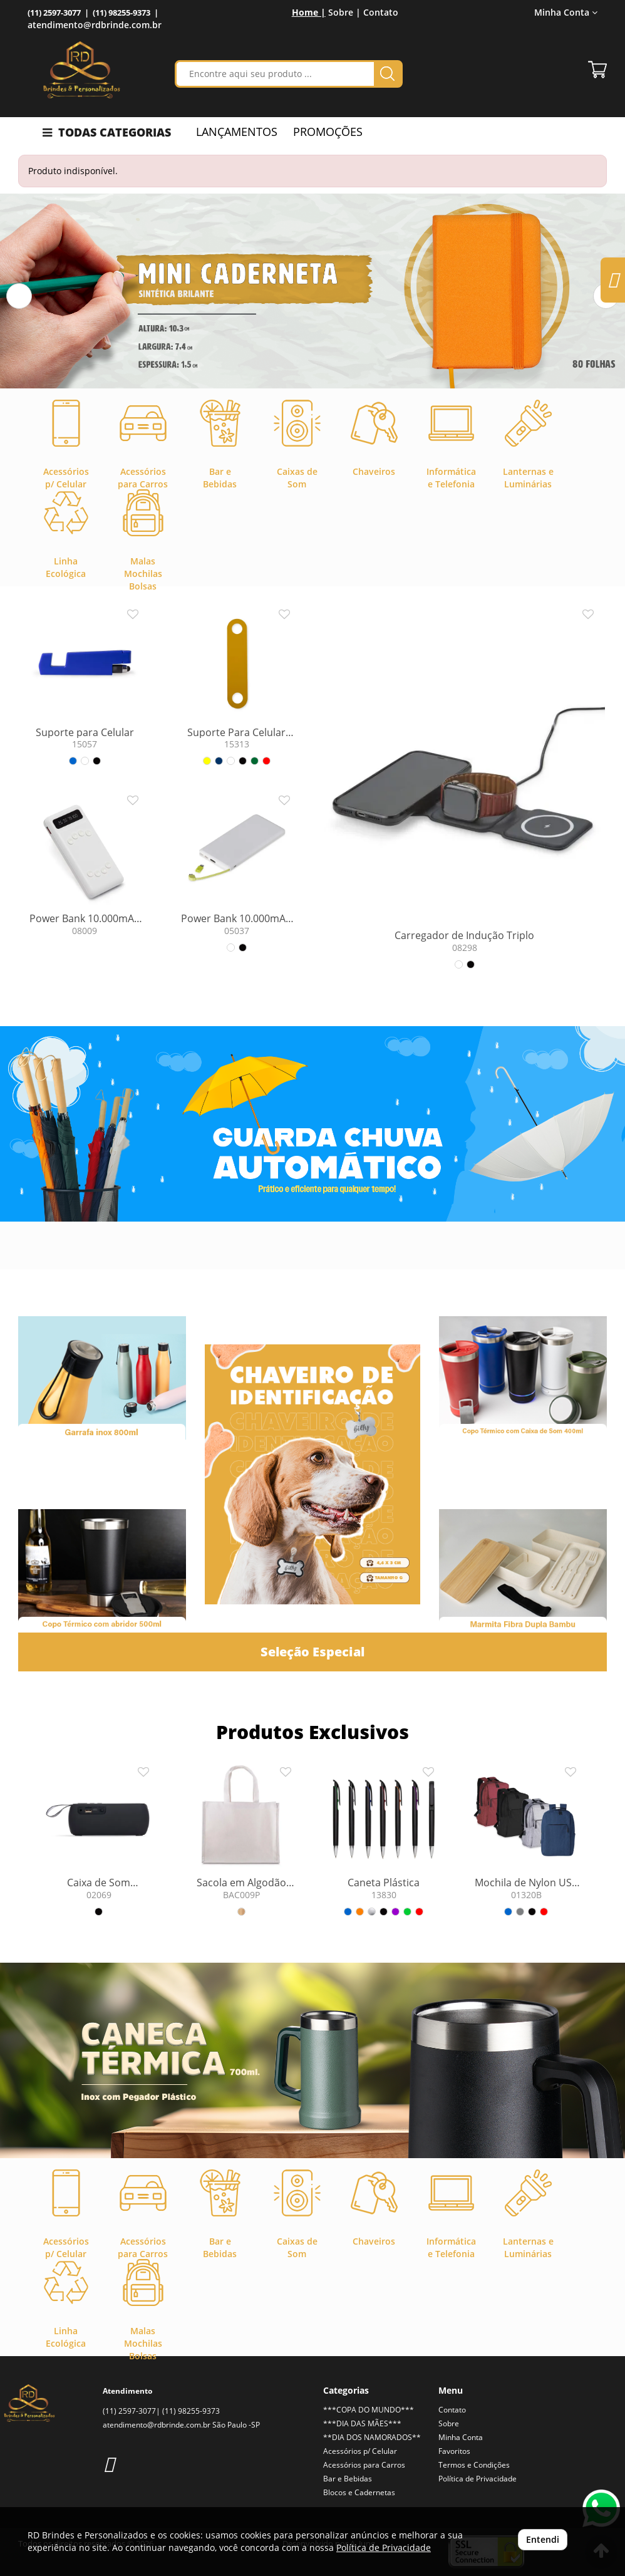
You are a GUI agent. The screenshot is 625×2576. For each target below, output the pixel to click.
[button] (19, 296)
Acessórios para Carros (364, 2464)
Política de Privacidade (477, 2478)
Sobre (448, 2423)
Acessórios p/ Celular (360, 2451)
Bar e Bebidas (347, 2478)
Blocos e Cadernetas (359, 2492)
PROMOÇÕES (328, 131)
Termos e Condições (474, 2464)
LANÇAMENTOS (236, 131)
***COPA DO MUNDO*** (368, 2409)
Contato (380, 12)
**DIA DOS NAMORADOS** (372, 2437)
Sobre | (344, 12)
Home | (309, 12)
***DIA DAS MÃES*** (362, 2423)
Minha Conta (565, 12)
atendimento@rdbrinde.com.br (95, 25)
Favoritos (454, 2451)
